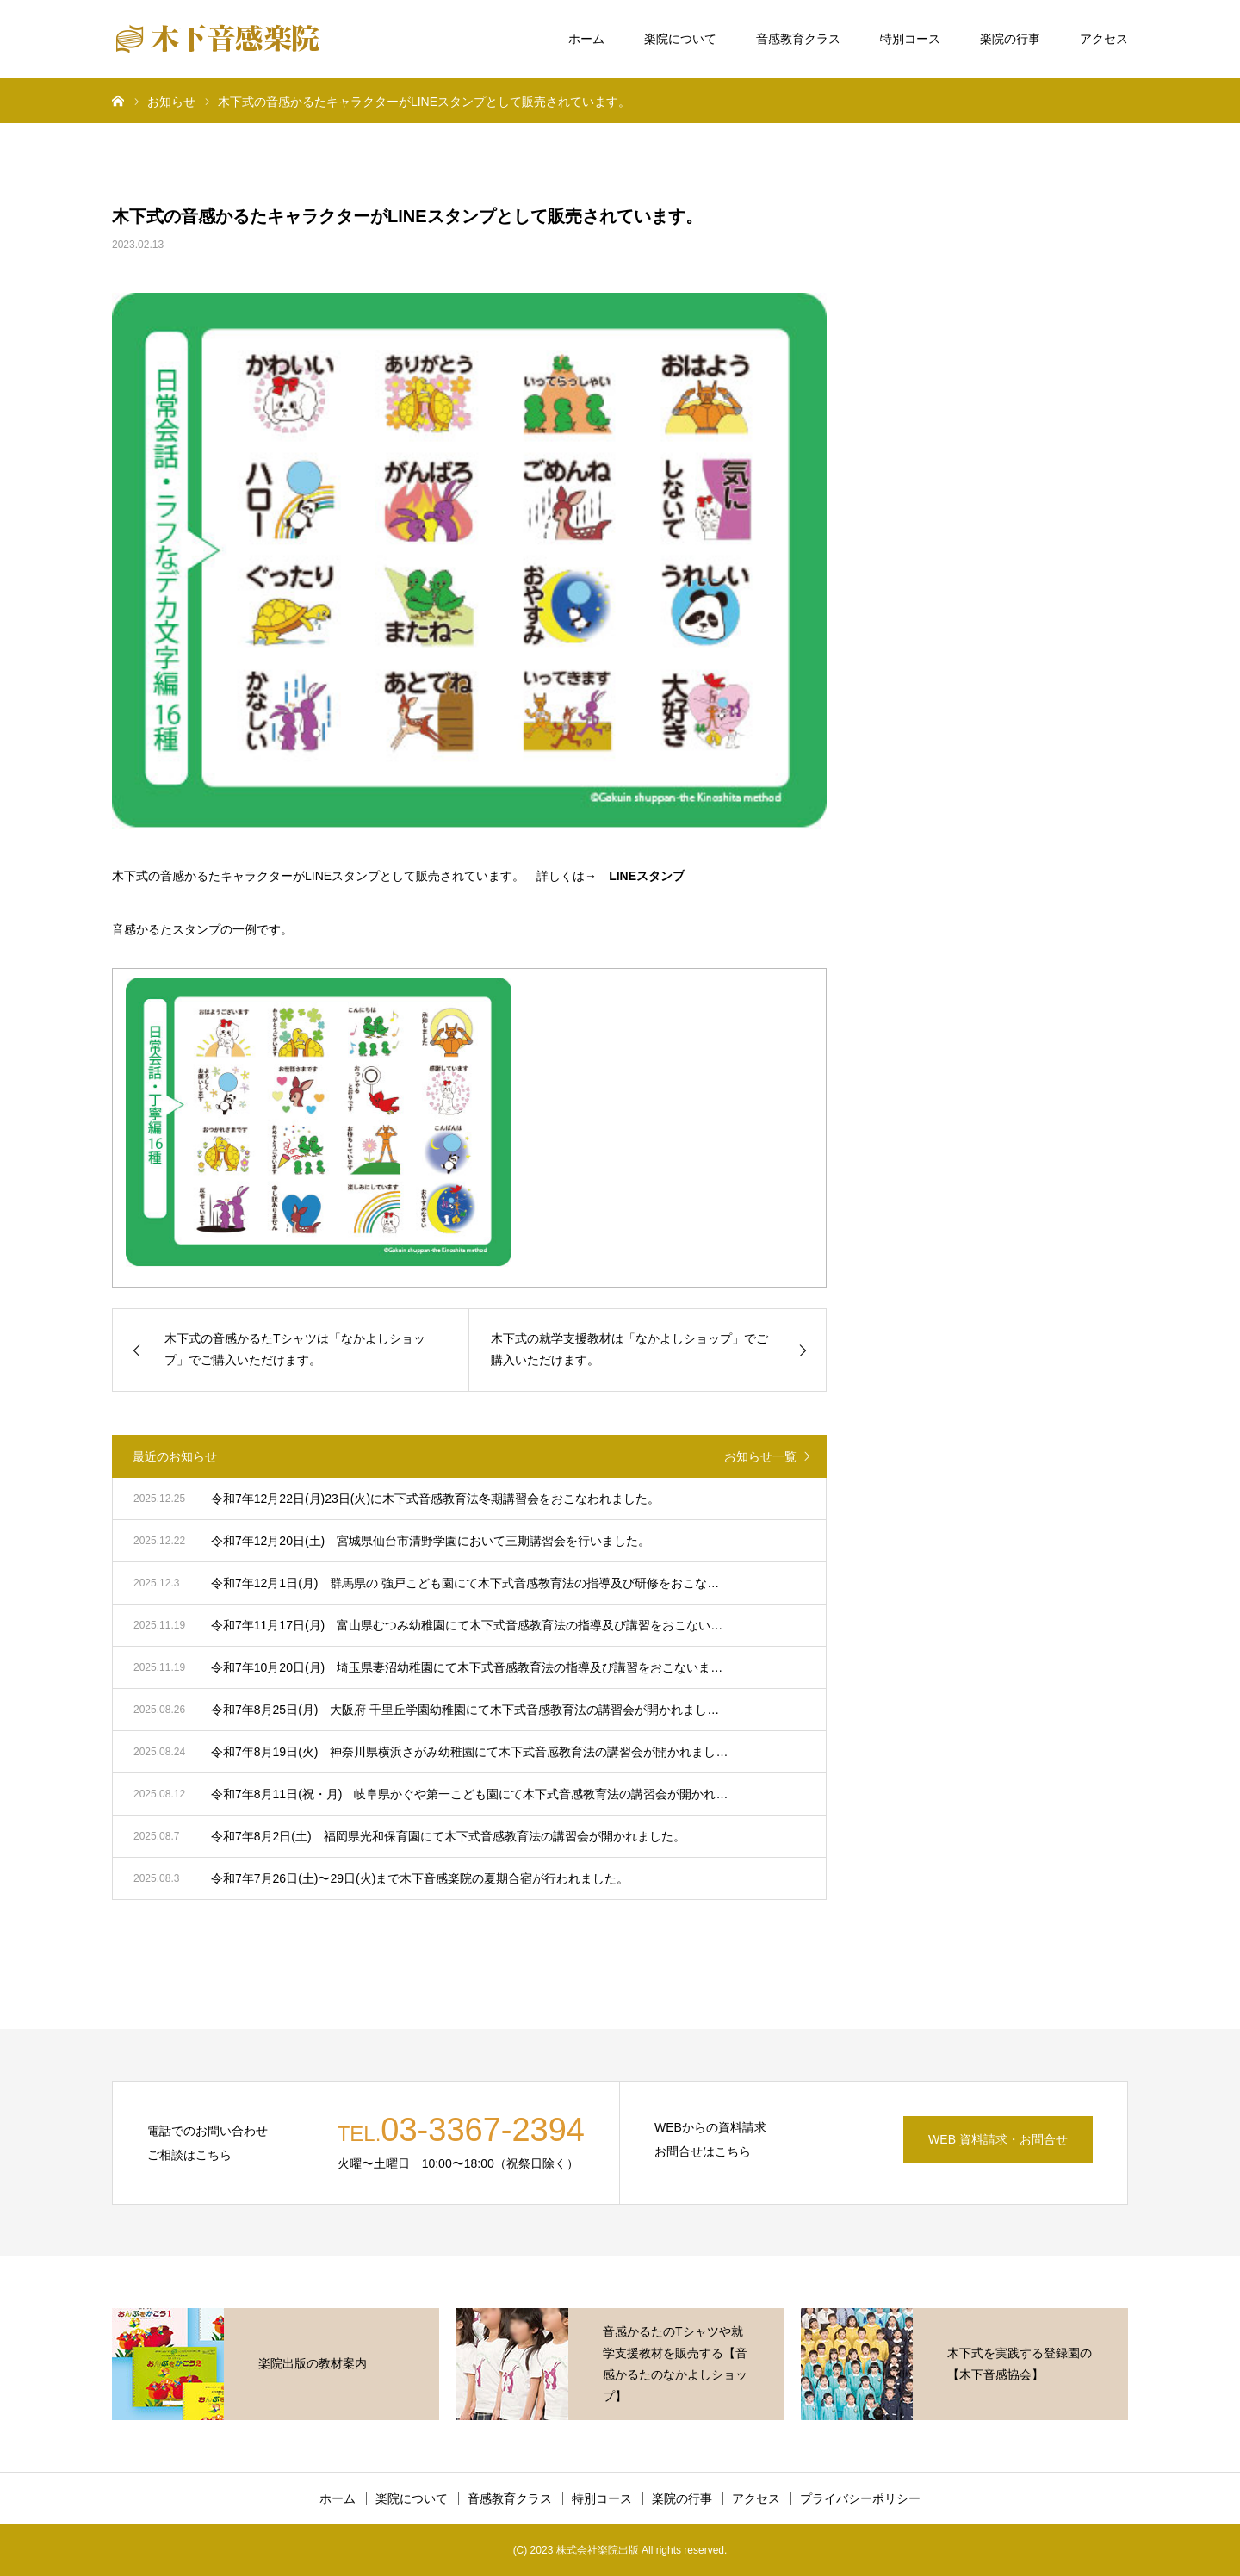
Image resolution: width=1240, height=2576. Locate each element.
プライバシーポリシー (860, 2498)
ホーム (586, 39)
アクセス (1104, 39)
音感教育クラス (798, 39)
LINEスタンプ (647, 876)
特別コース (910, 39)
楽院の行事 (1010, 39)
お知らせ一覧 (760, 1456)
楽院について (680, 39)
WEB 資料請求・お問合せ (998, 2139)
